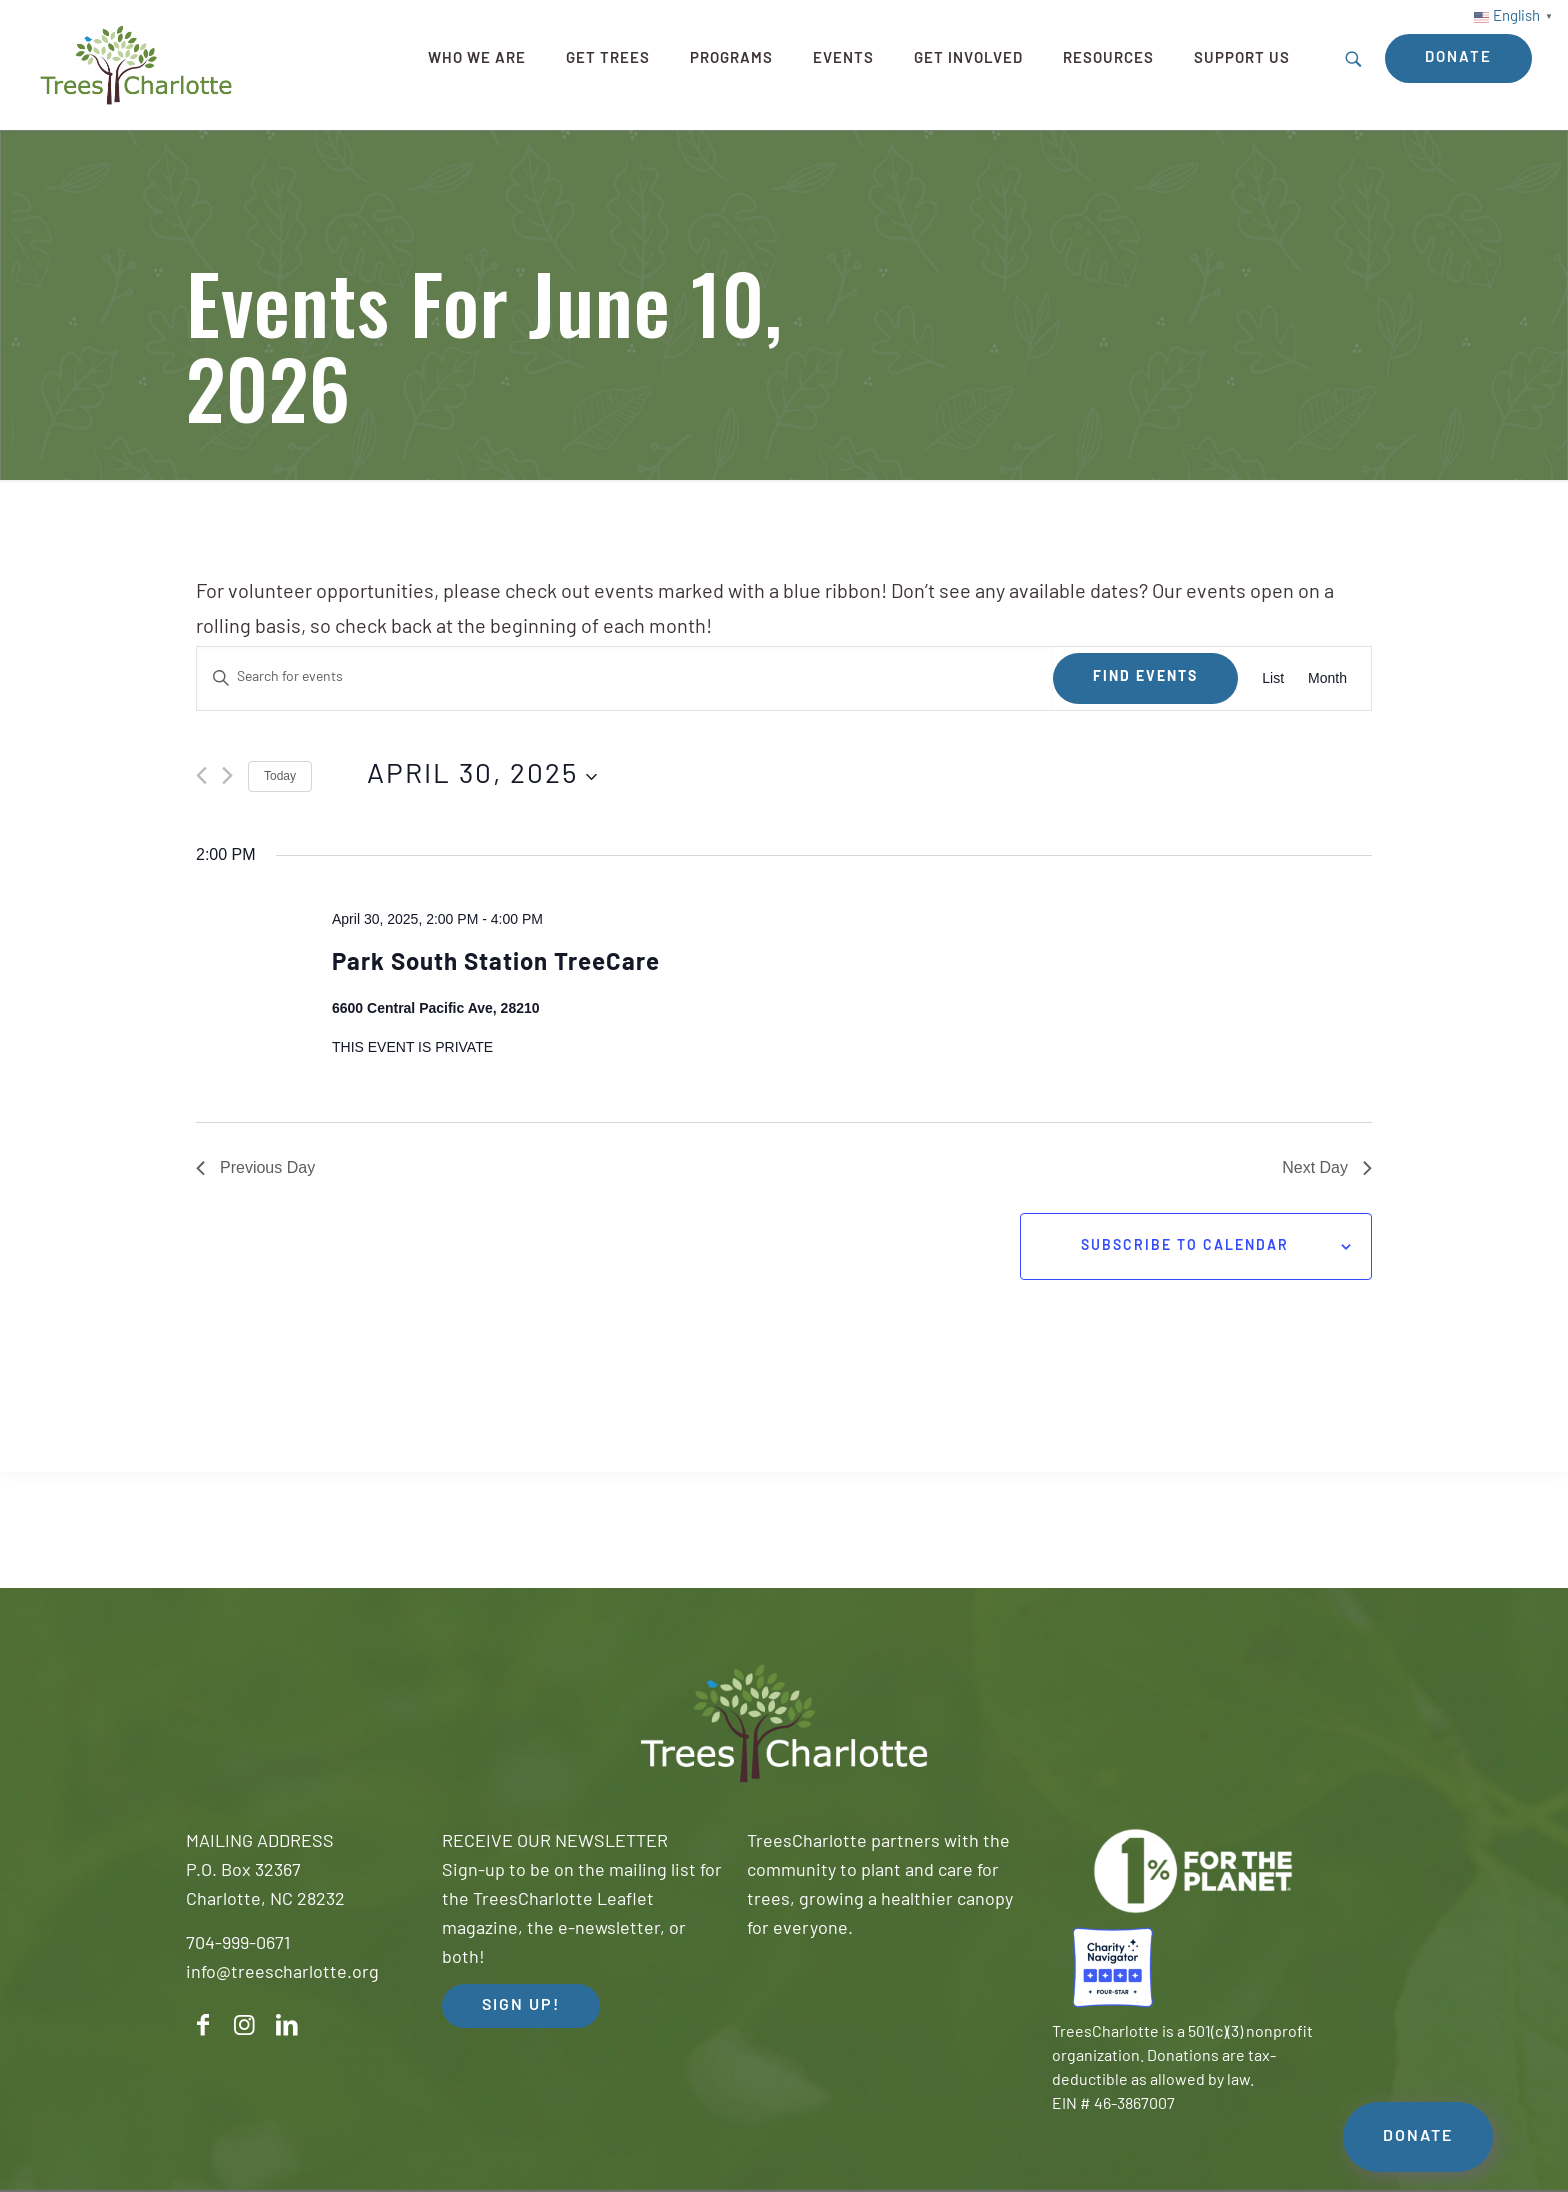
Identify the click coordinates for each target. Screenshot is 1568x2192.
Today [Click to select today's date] (280, 776)
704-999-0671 (238, 1944)
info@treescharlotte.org (282, 1973)
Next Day (1327, 1167)
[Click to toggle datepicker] (482, 777)
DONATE (1418, 2137)
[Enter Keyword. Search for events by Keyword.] (625, 678)
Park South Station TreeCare (496, 964)
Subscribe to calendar (1185, 1246)
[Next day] (227, 775)
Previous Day (255, 1167)
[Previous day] (201, 775)
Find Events (1145, 677)
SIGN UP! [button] (521, 2006)
